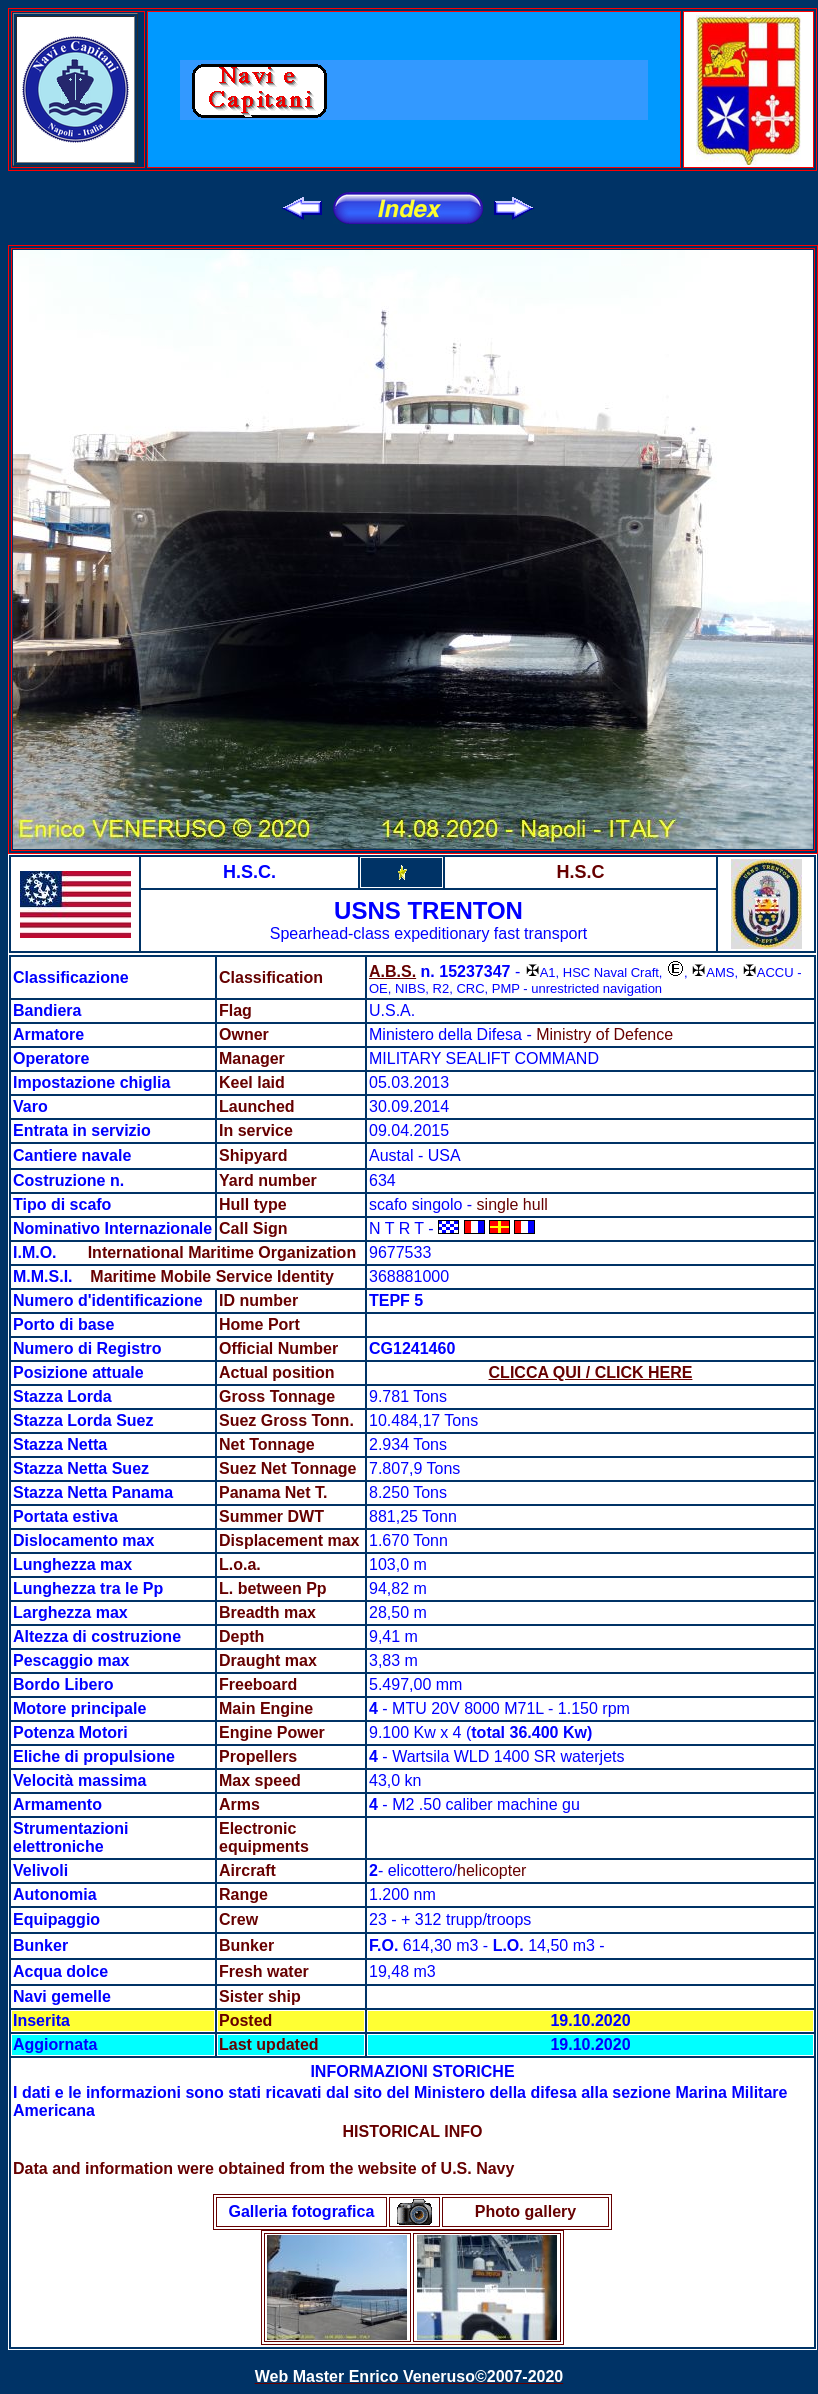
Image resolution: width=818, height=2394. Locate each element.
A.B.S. (392, 971)
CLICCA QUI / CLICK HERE (591, 1372)
